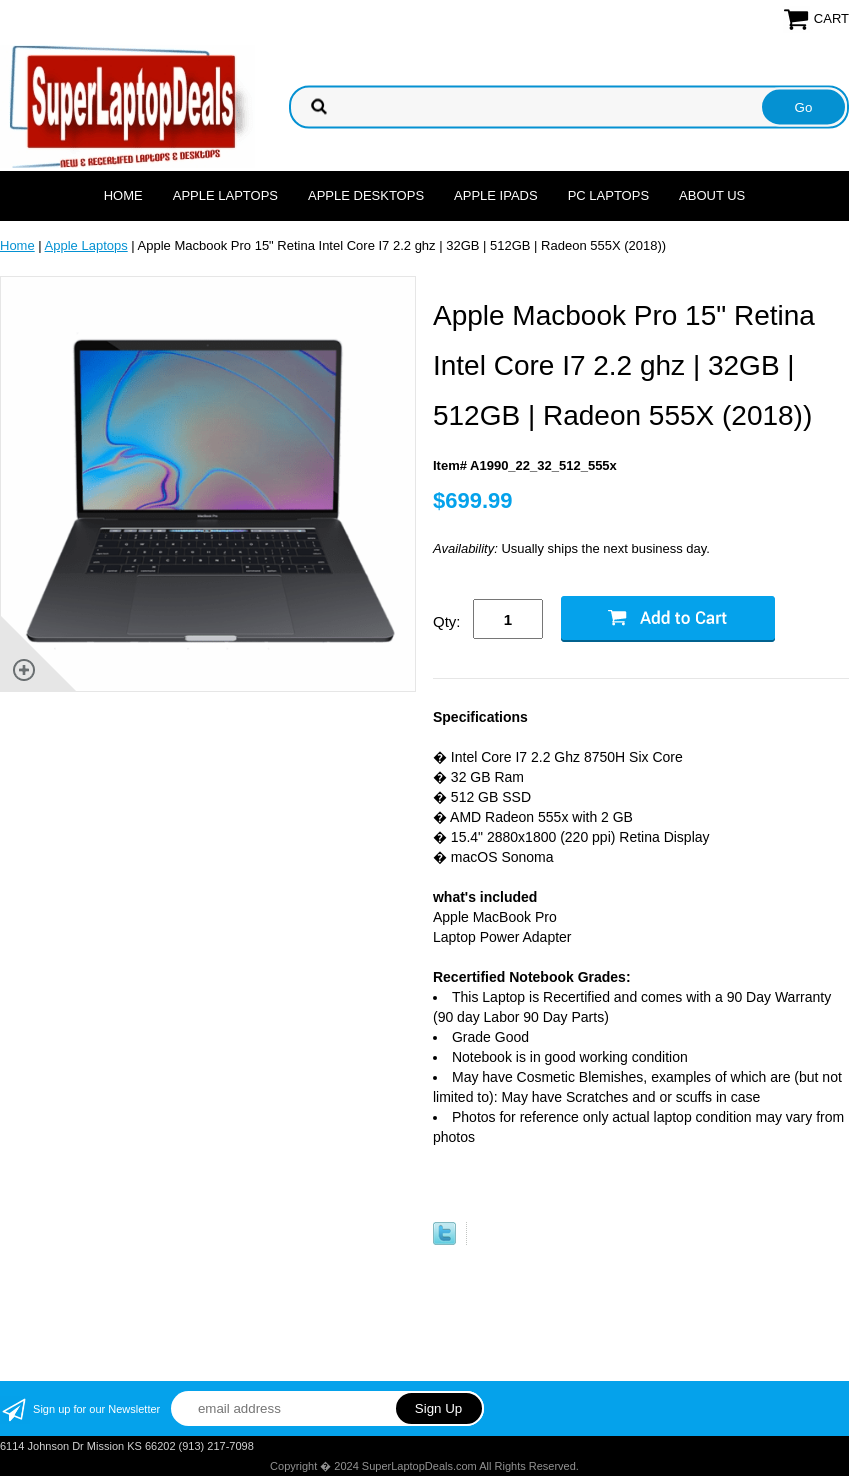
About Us (712, 195)
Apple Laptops (225, 195)
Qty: (447, 621)
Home (123, 195)
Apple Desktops (366, 195)
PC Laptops (608, 195)
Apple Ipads (496, 195)
